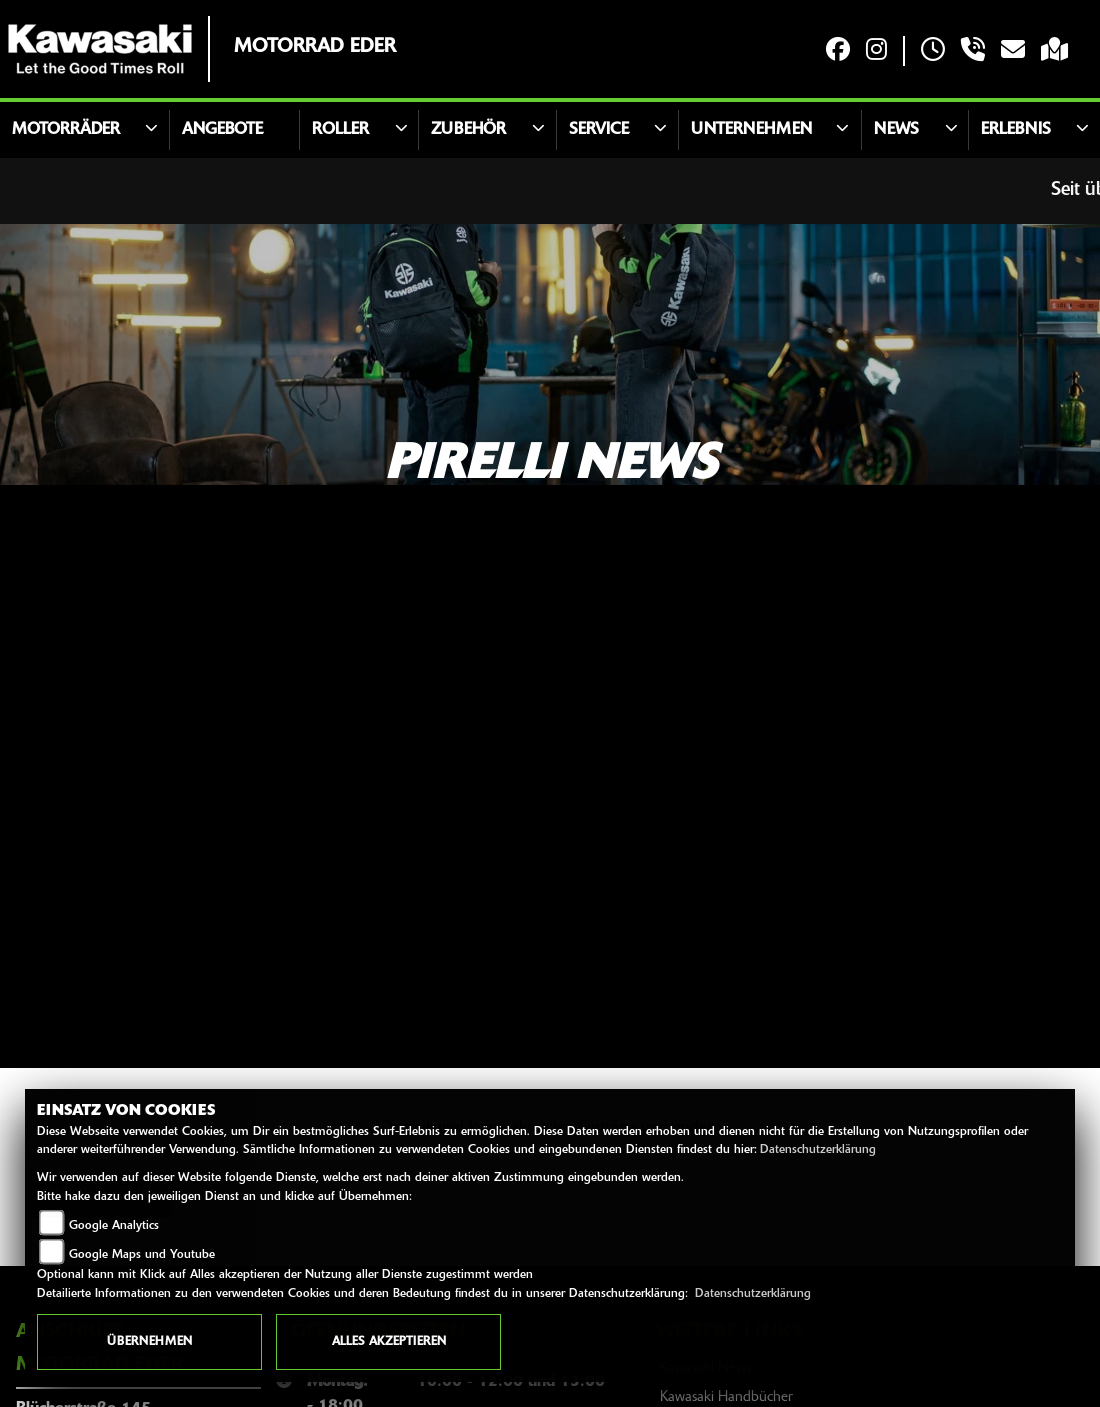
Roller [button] (340, 130)
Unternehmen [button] (751, 130)
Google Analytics (114, 1226)
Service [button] (599, 130)
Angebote (222, 130)
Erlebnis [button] (1016, 130)
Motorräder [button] (66, 130)
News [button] (896, 130)
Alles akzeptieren (389, 1342)
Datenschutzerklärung (818, 1150)
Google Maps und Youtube (142, 1255)
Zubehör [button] (468, 130)
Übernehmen (149, 1342)
